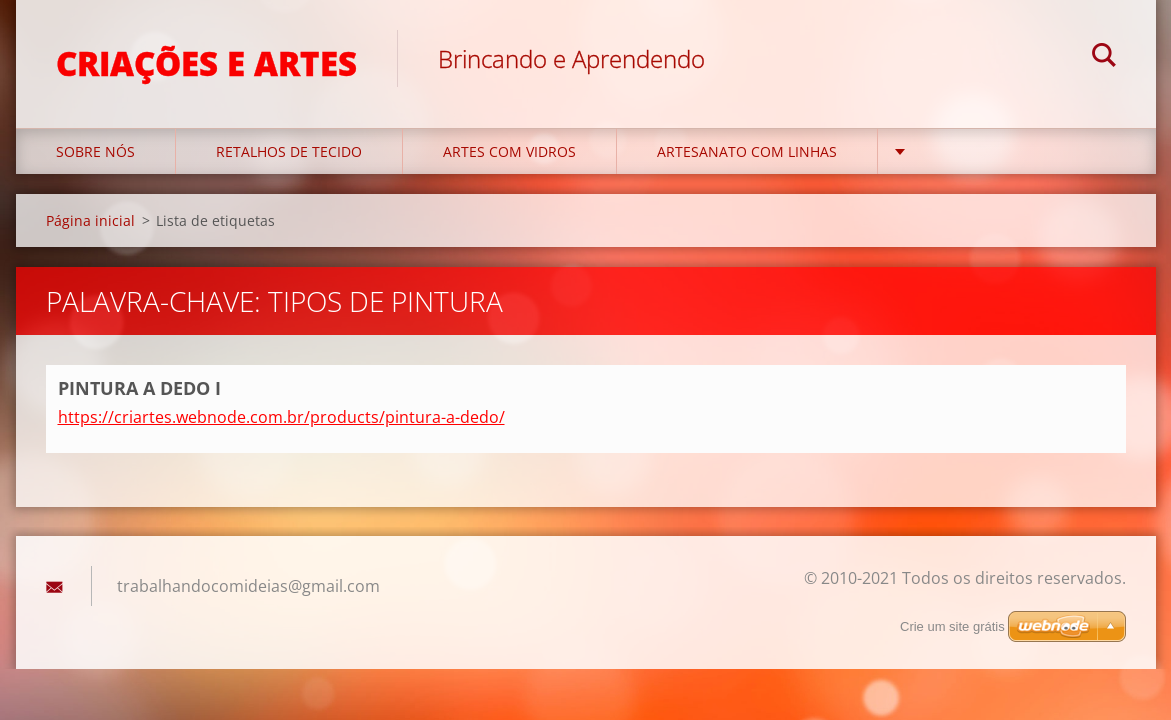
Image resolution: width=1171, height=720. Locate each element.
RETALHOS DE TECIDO (289, 151)
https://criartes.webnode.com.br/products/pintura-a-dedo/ (281, 417)
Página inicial (90, 220)
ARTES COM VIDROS (509, 151)
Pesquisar (1104, 58)
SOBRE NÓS (95, 151)
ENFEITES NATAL (973, 151)
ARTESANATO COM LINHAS (747, 151)
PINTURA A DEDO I (139, 388)
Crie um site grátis (952, 626)
